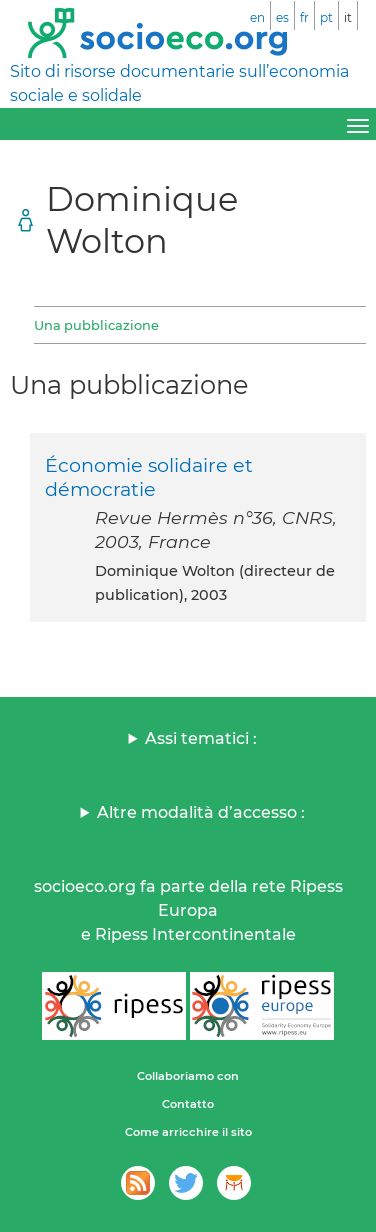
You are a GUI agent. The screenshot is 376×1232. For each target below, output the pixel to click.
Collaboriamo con (188, 1076)
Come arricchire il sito (188, 1132)
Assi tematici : (201, 738)
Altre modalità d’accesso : (201, 812)
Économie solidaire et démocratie (149, 477)
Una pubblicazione (96, 325)
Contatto (188, 1104)
